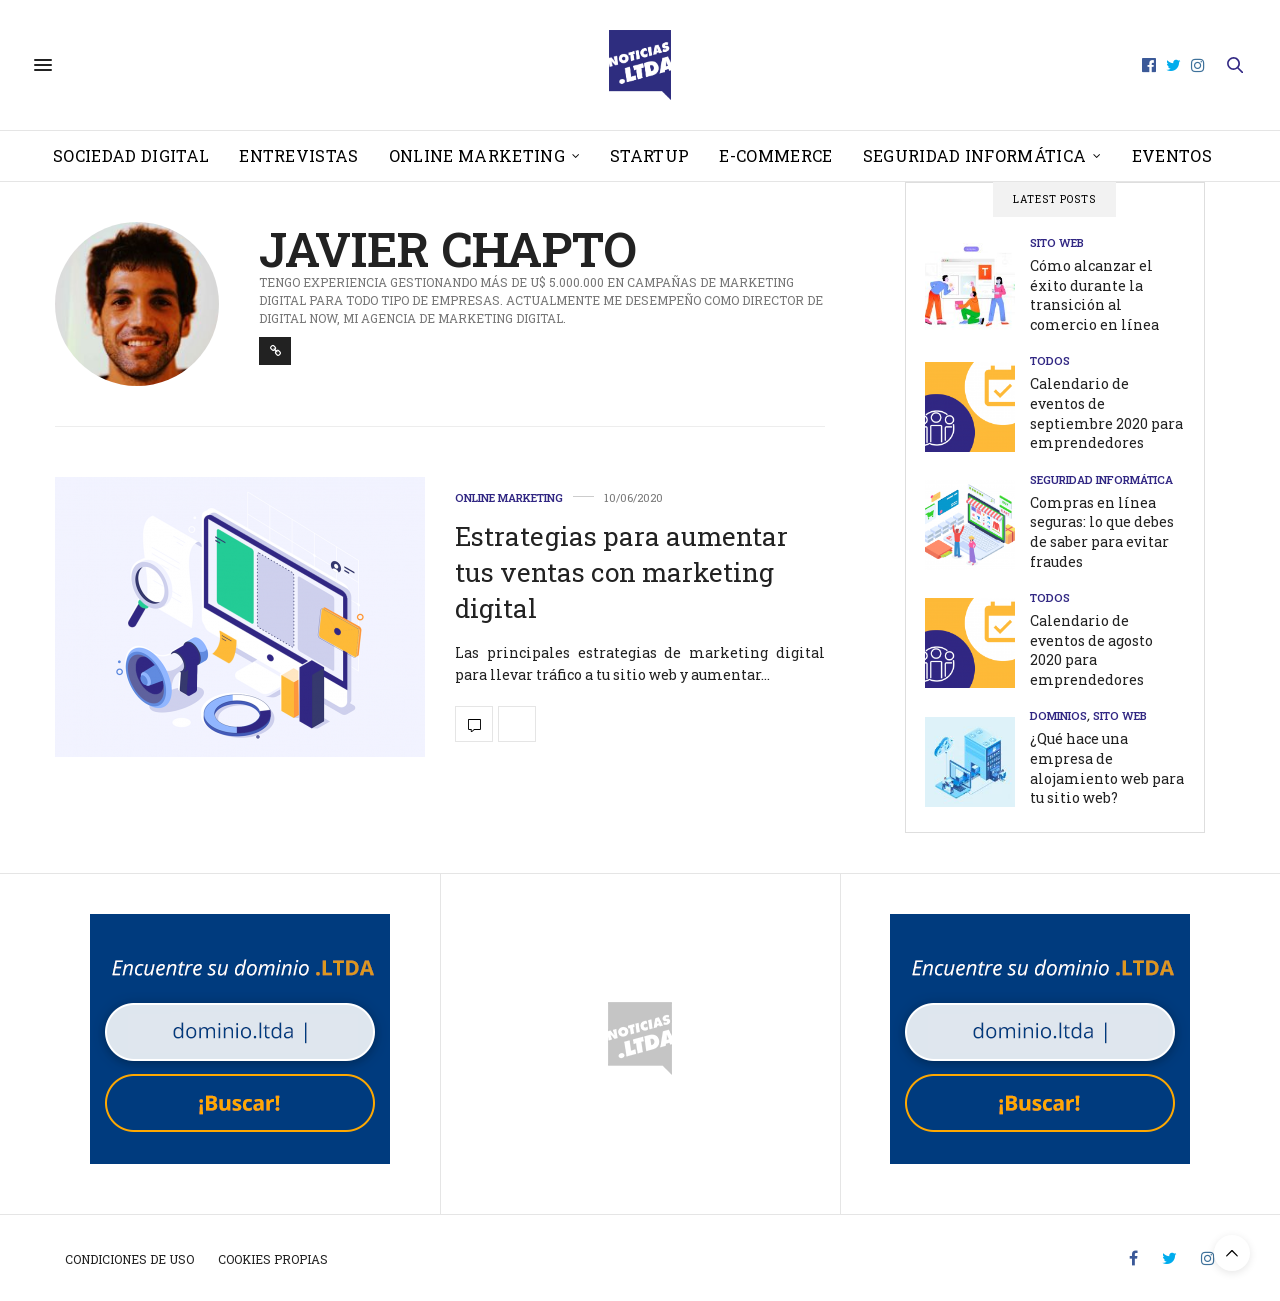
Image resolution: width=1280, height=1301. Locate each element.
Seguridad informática (975, 155)
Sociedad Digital (131, 155)
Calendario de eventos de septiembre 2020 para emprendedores (1106, 413)
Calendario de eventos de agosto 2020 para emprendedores (1091, 650)
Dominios (1058, 715)
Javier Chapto (448, 248)
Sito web (1057, 242)
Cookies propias (273, 1259)
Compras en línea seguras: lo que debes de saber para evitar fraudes (1102, 532)
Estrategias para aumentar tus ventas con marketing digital (621, 572)
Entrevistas (299, 155)
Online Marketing (477, 155)
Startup (649, 155)
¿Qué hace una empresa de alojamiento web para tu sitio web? (1107, 768)
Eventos (1172, 155)
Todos (1050, 360)
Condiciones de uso (129, 1259)
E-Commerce (775, 155)
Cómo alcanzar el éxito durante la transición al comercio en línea (1094, 295)
